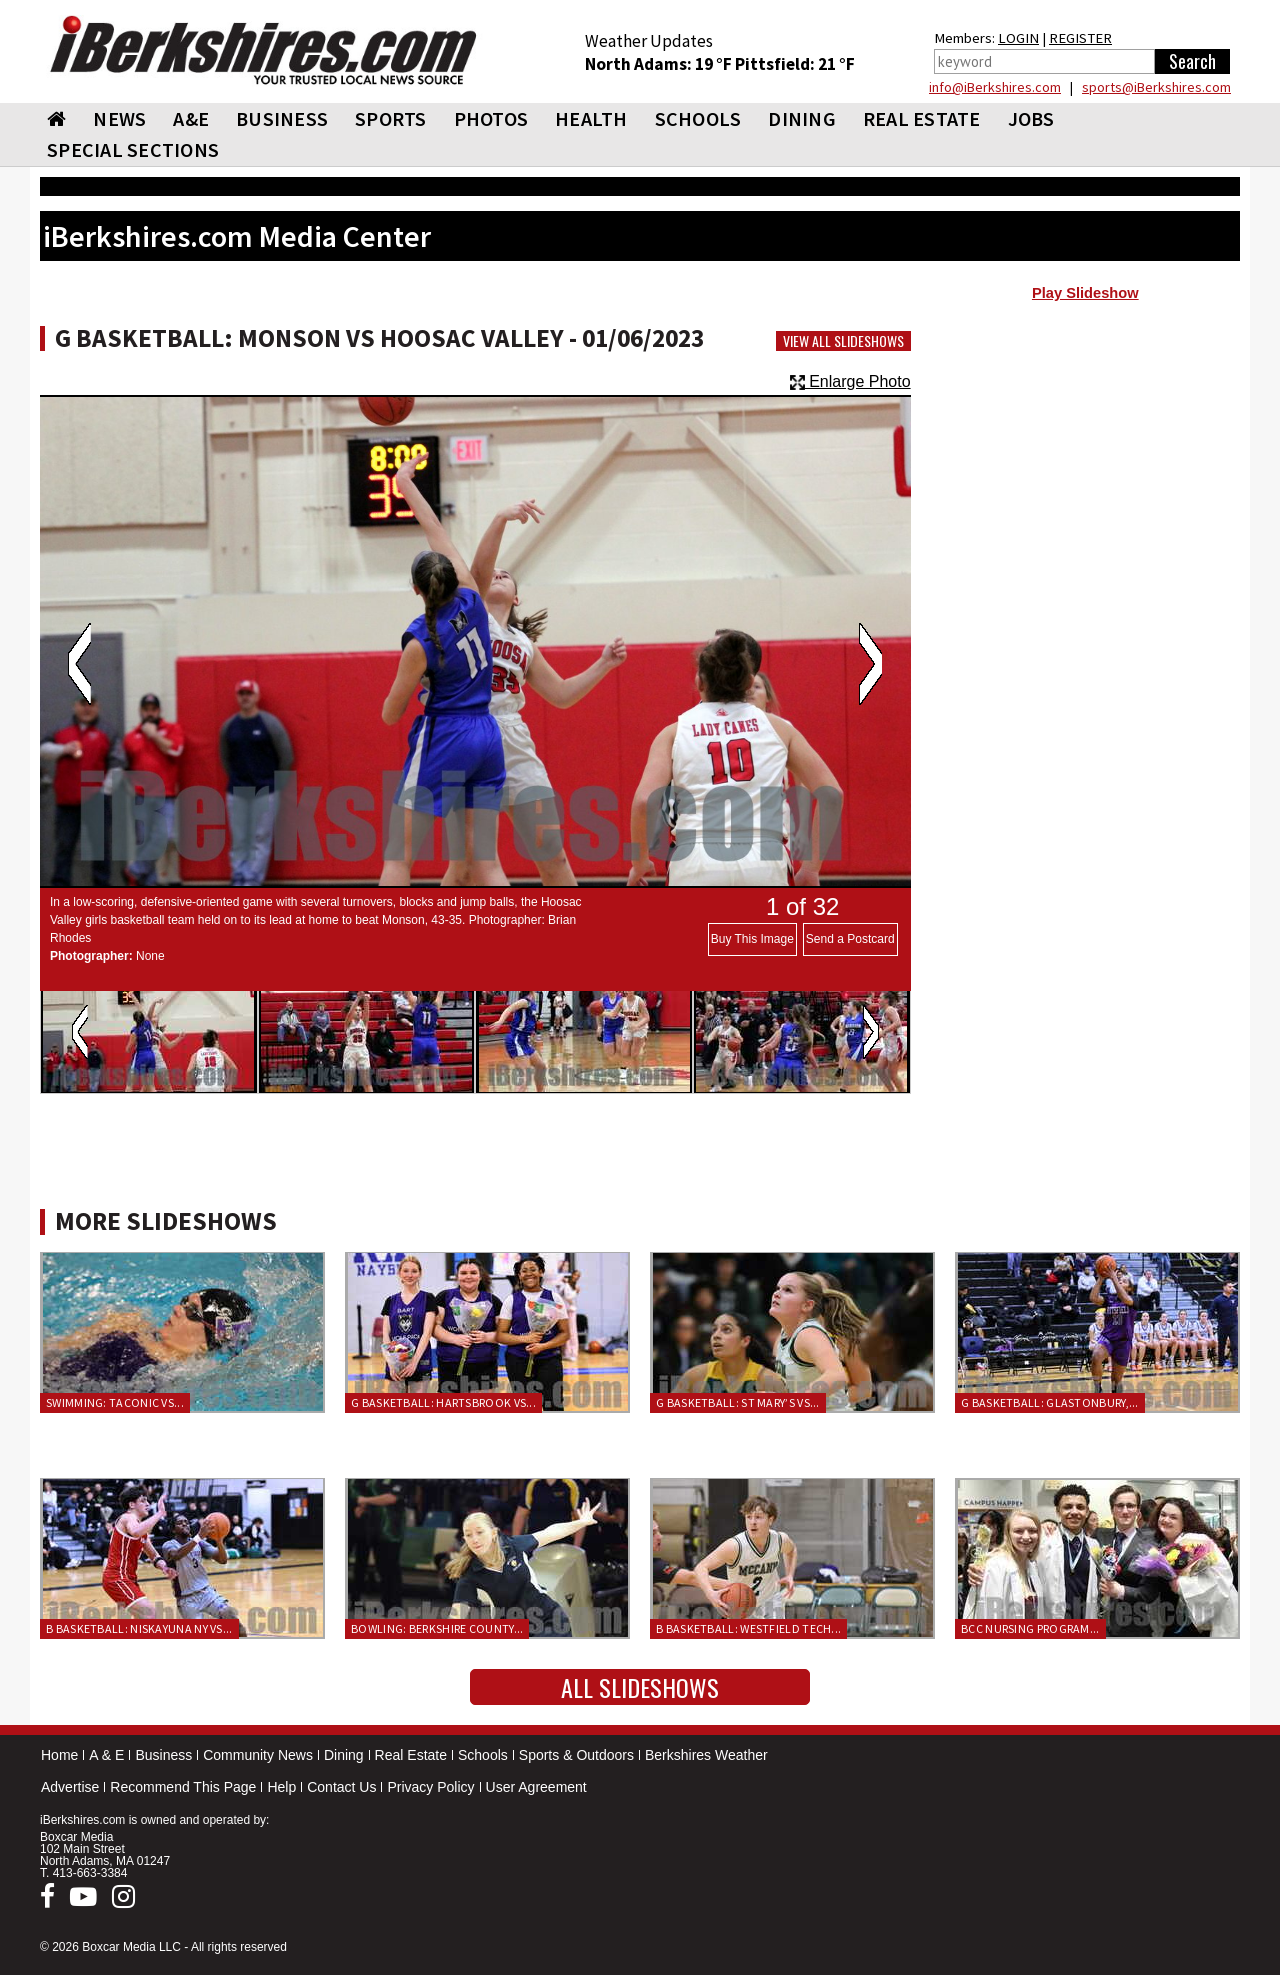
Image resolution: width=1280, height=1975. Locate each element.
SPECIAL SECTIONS (133, 149)
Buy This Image (752, 939)
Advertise (70, 1787)
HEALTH (591, 118)
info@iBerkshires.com (995, 87)
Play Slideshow (1085, 293)
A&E (191, 118)
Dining (344, 1755)
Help (281, 1787)
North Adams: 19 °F (660, 64)
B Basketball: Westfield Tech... (748, 1628)
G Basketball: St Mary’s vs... (738, 1402)
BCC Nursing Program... (1030, 1628)
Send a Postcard (850, 939)
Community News (258, 1755)
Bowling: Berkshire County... (437, 1628)
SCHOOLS (698, 118)
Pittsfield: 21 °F (795, 64)
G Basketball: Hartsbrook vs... (443, 1402)
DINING (802, 118)
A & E (106, 1755)
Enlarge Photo (850, 381)
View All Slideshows (843, 341)
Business (163, 1755)
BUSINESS (282, 118)
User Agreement (536, 1787)
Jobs (1031, 118)
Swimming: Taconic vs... (115, 1402)
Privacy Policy (430, 1787)
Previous (79, 664)
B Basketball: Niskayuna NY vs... (139, 1628)
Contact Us (341, 1787)
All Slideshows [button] (640, 1687)
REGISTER (1080, 38)
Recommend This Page (183, 1787)
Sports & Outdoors (576, 1755)
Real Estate (411, 1755)
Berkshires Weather (706, 1755)
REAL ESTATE (922, 118)
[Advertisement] (1085, 471)
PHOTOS (491, 118)
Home (59, 1755)
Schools (483, 1755)
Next (870, 664)
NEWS (119, 118)
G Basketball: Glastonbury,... (1050, 1402)
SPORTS (391, 118)
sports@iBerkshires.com (1156, 87)
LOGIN (1018, 38)
